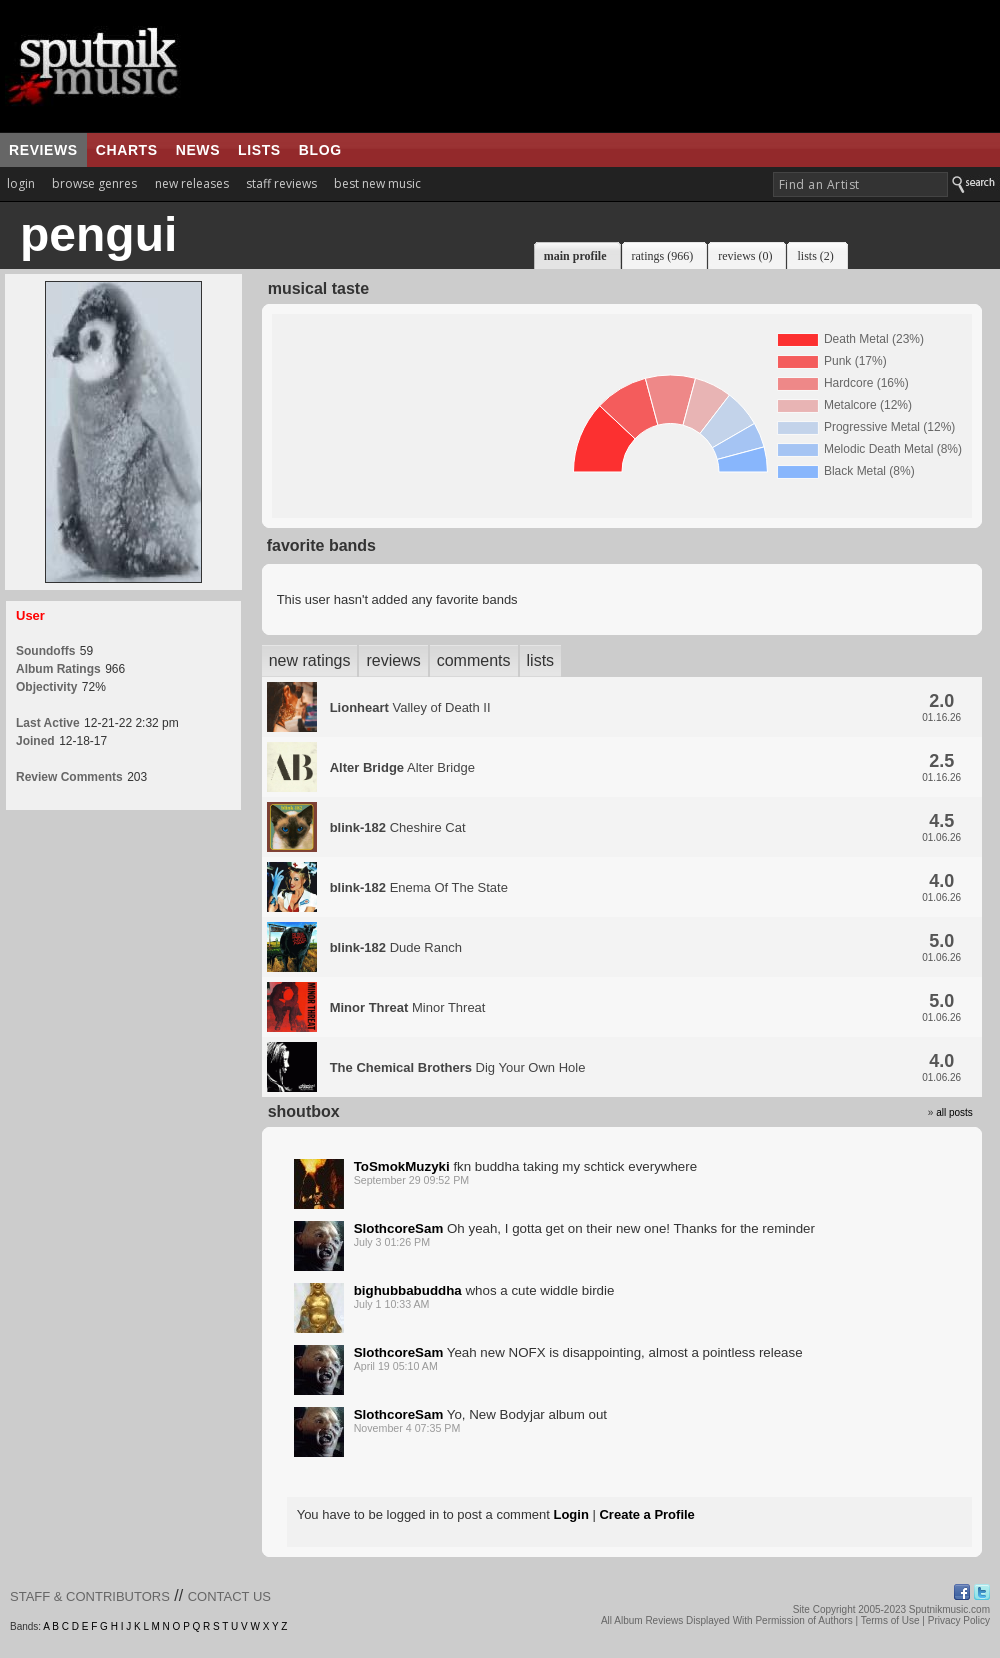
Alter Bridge (402, 767)
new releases (192, 183)
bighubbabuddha (408, 1290)
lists (259, 150)
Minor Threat (408, 1007)
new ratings (310, 660)
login (21, 183)
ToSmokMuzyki (402, 1166)
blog (320, 150)
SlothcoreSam (399, 1228)
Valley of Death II (410, 707)
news (198, 150)
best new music (377, 183)
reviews (43, 150)
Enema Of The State (419, 887)
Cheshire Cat (398, 827)
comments (474, 660)
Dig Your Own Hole (458, 1067)
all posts (954, 1112)
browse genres (94, 183)
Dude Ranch (396, 947)
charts (127, 150)
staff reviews (281, 183)
